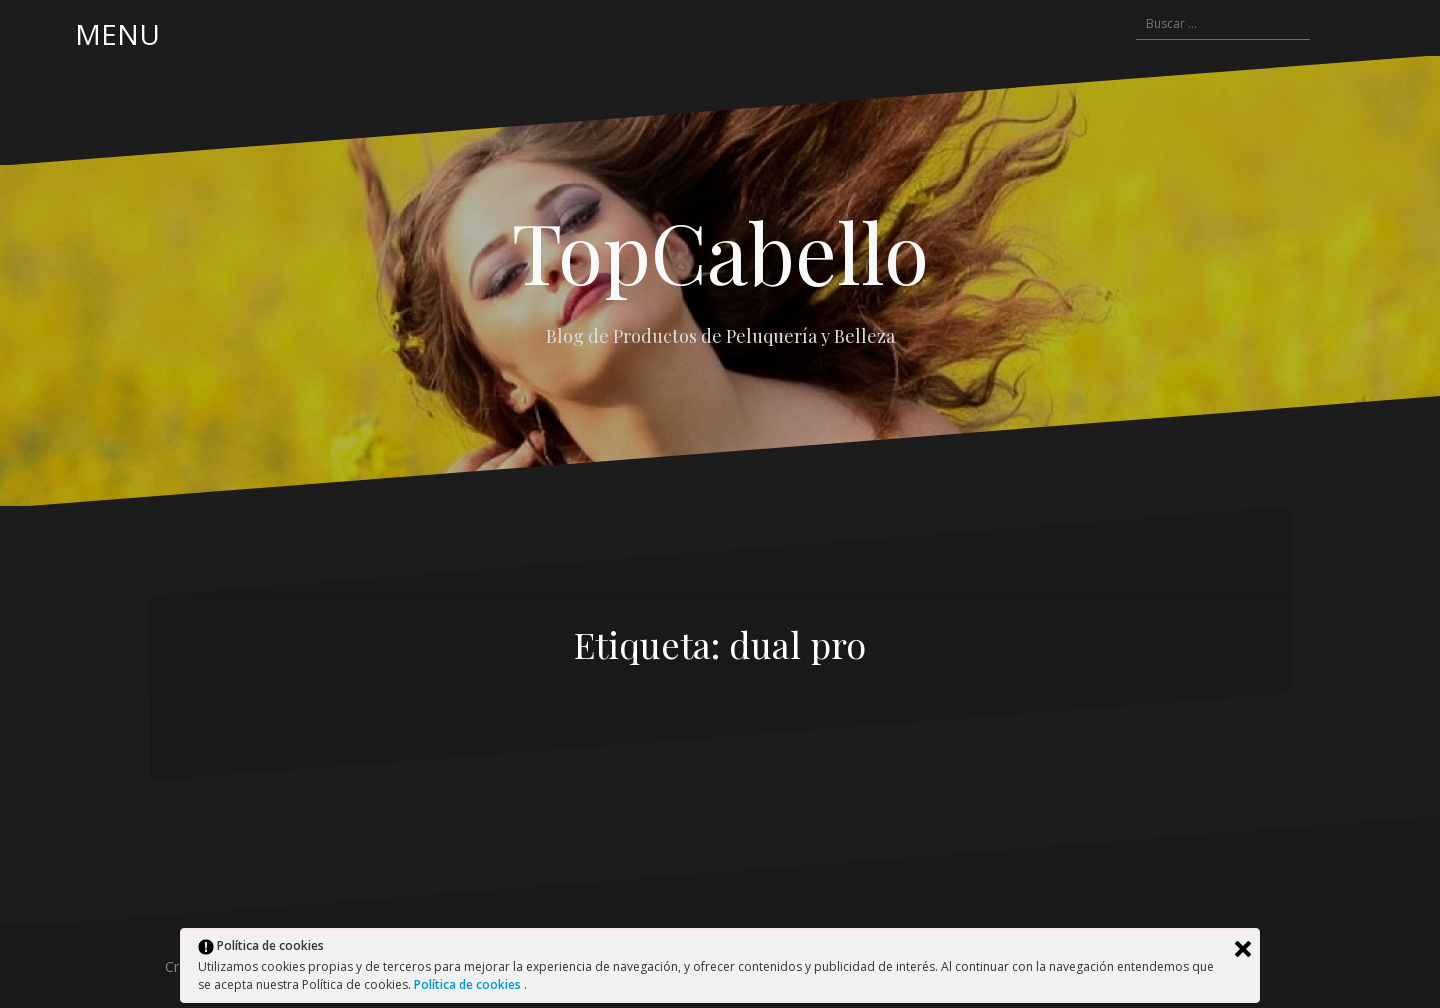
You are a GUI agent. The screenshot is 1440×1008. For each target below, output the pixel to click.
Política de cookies (469, 984)
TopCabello (720, 251)
